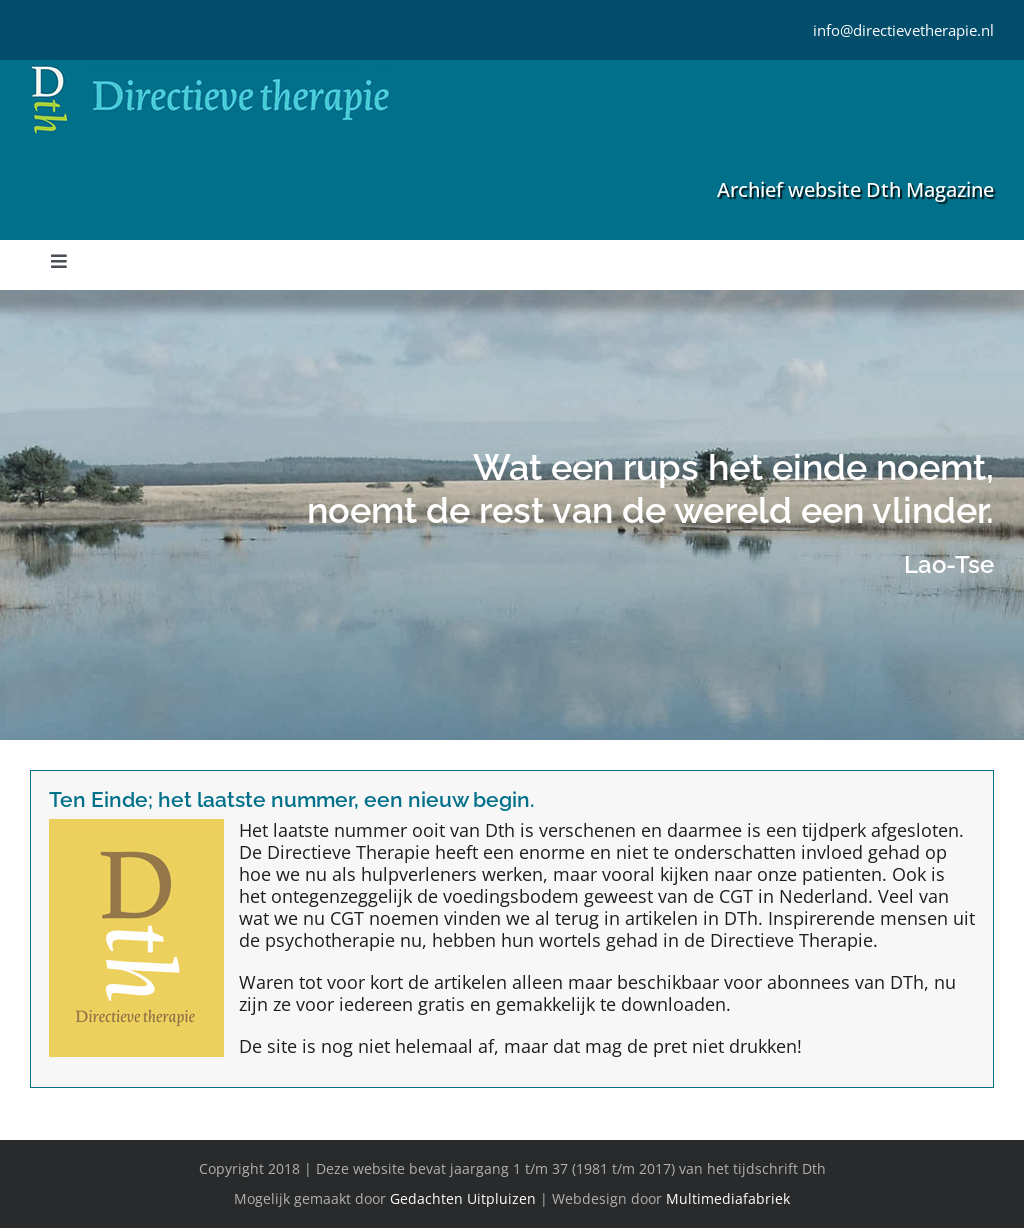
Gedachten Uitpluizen (463, 1198)
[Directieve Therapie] (210, 69)
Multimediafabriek (728, 1198)
